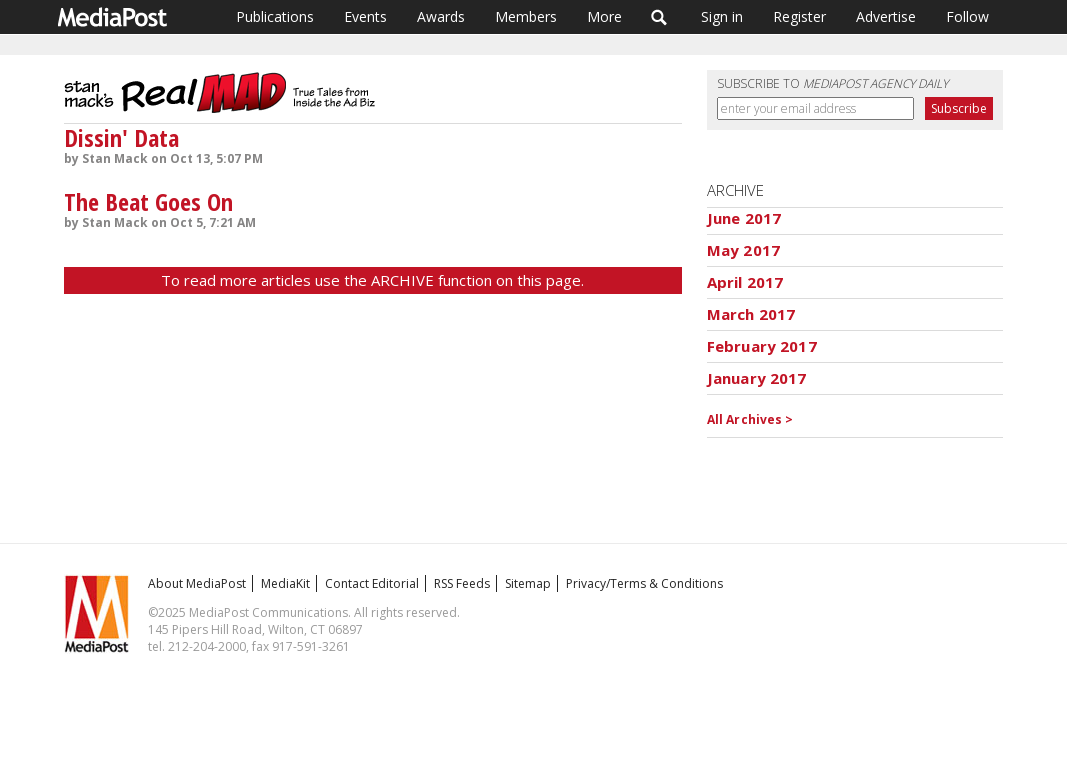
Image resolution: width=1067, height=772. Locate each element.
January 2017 (757, 378)
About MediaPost (197, 583)
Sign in (722, 16)
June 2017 (744, 218)
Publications (275, 16)
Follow (967, 16)
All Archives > (750, 419)
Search (659, 17)
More (604, 16)
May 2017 (743, 250)
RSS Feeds (462, 583)
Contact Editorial (372, 583)
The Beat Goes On (148, 201)
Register (799, 16)
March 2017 (751, 314)
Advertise (886, 16)
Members (526, 16)
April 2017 (745, 282)
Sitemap (528, 583)
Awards (441, 16)
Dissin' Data (121, 137)
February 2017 (762, 346)
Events (365, 16)
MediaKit (285, 583)
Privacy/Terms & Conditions (644, 583)
